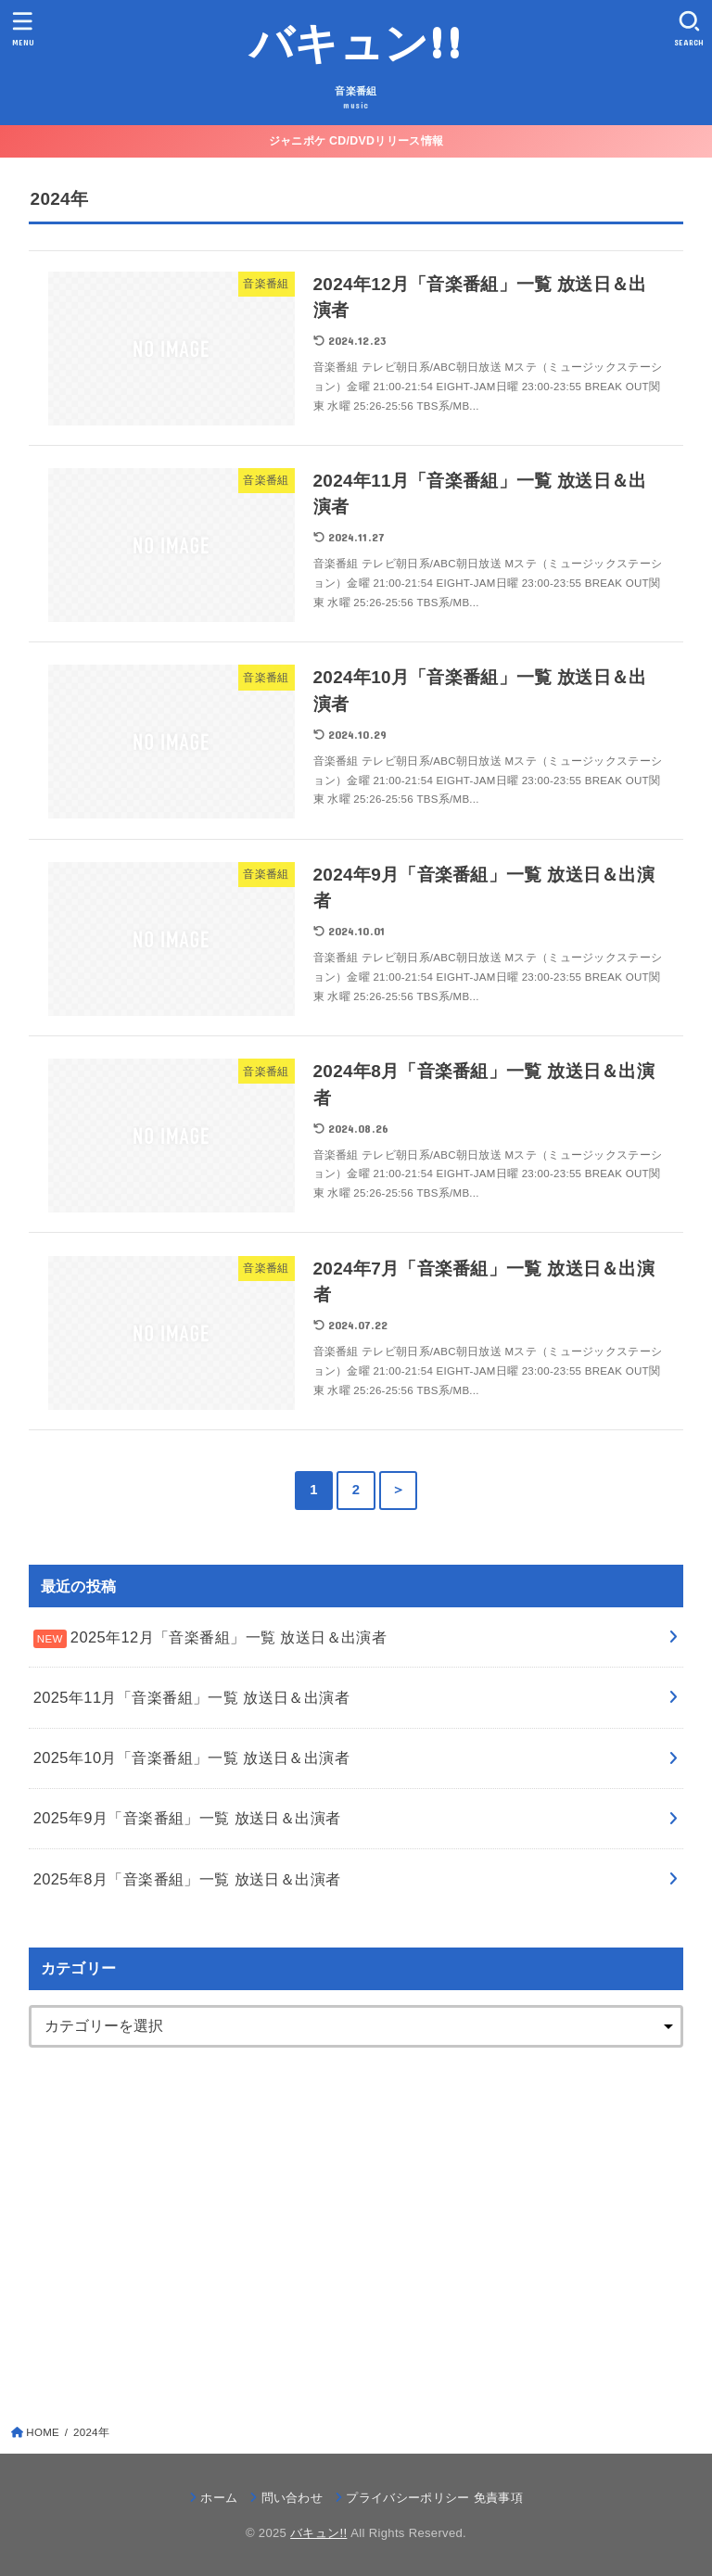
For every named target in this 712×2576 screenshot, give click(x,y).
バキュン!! (356, 41)
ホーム (218, 2498)
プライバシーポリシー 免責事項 (434, 2498)
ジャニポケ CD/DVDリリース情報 (356, 140)
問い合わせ (292, 2498)
